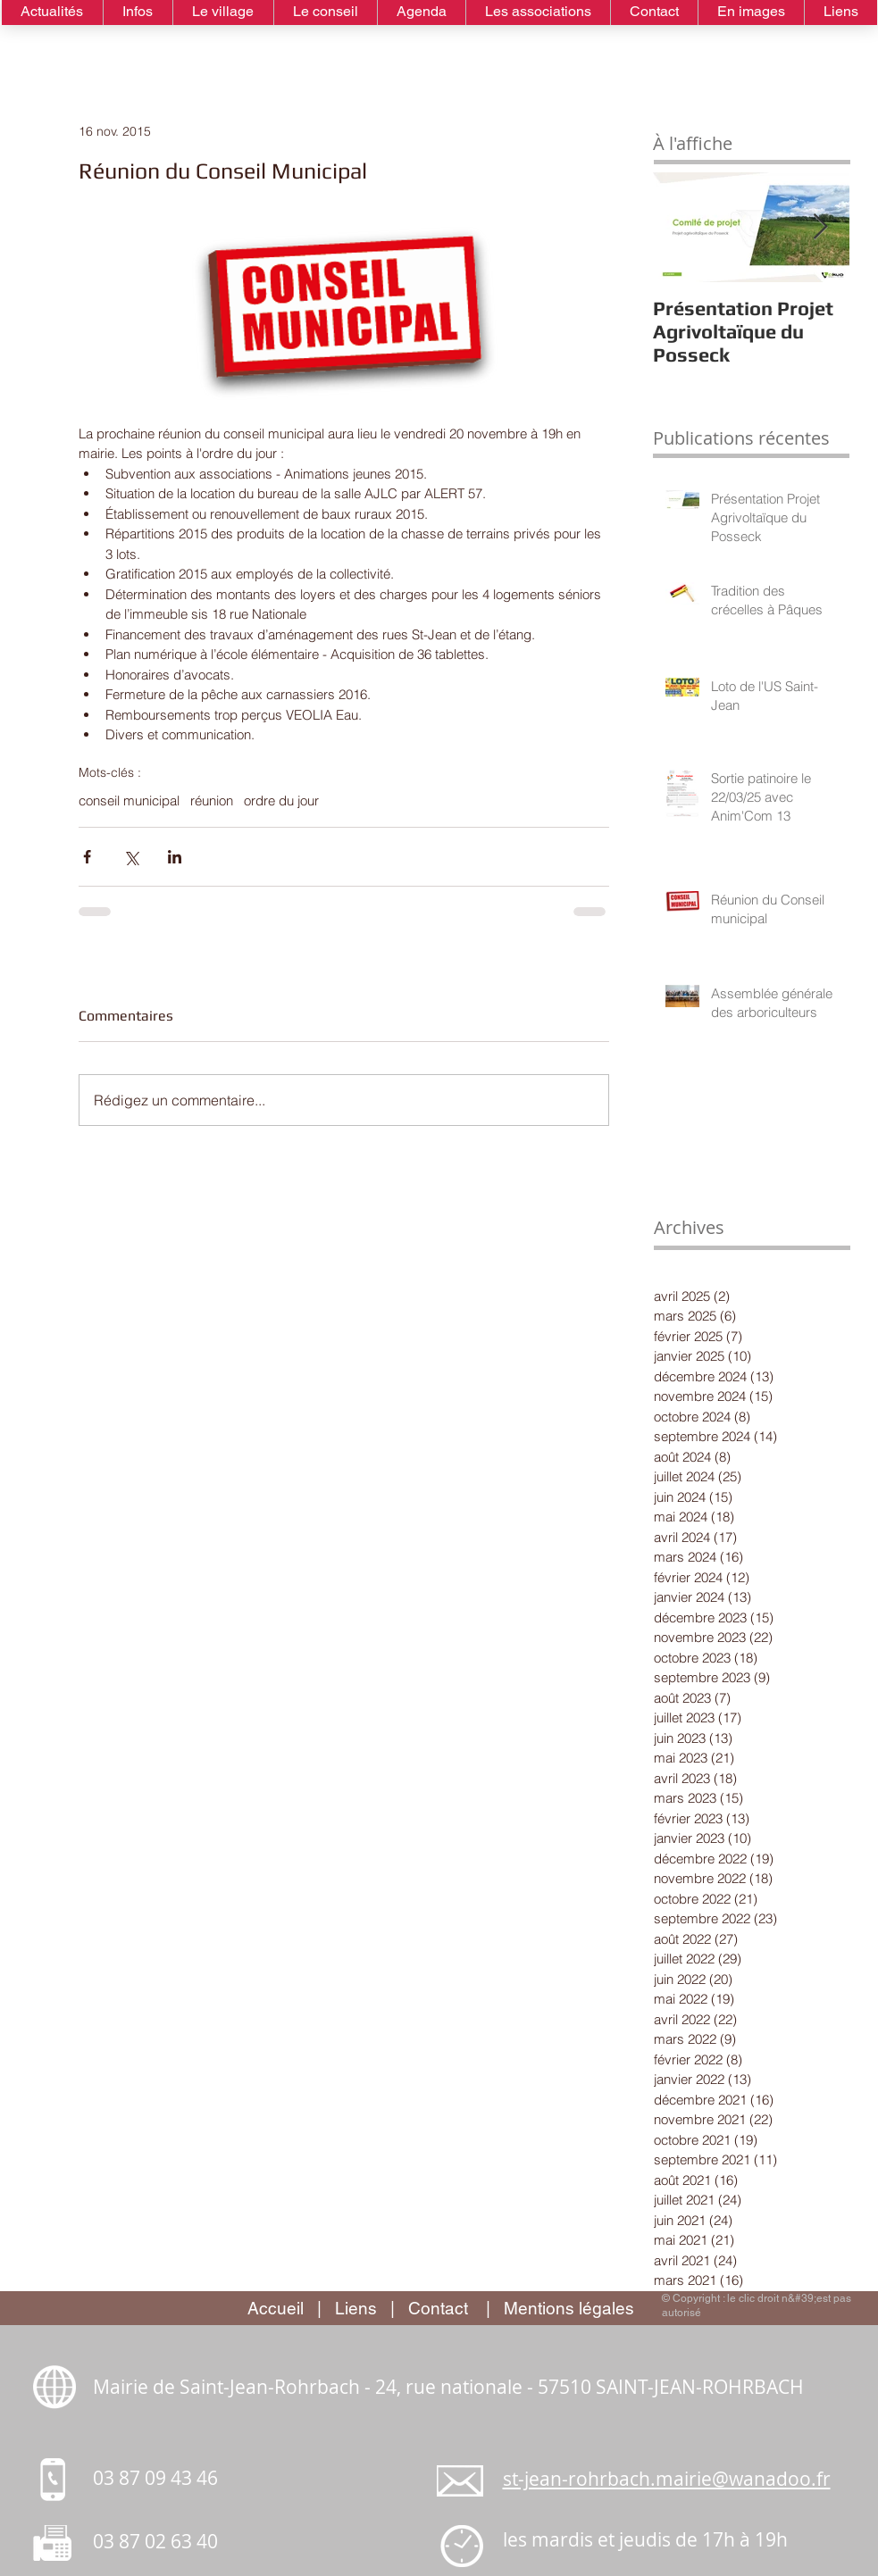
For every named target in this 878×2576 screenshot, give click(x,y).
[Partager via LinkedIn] (174, 856)
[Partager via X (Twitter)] (130, 856)
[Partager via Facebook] (87, 856)
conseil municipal (129, 801)
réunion (211, 801)
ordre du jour (281, 801)
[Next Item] (821, 227)
